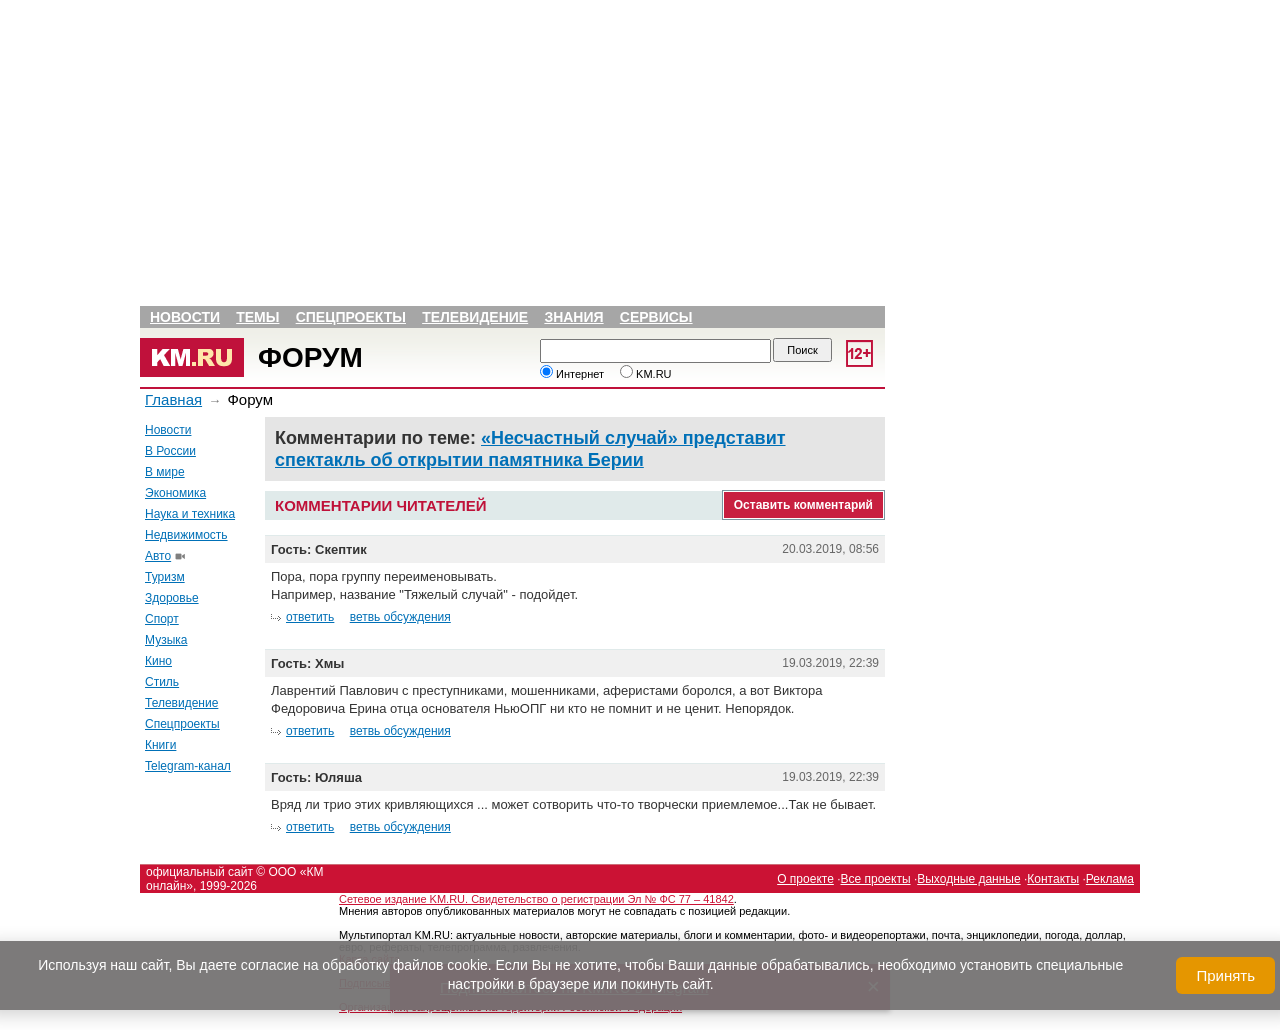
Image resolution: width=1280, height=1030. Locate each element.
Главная (173, 399)
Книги (160, 745)
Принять (1225, 975)
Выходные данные (968, 879)
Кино (158, 661)
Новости (185, 317)
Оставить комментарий (803, 505)
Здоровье (172, 598)
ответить (310, 617)
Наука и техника (190, 514)
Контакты (1053, 879)
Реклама (1110, 879)
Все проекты (876, 879)
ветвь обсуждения (400, 617)
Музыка (166, 640)
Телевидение (475, 317)
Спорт (162, 619)
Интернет (572, 374)
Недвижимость (186, 535)
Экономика (175, 493)
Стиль (162, 682)
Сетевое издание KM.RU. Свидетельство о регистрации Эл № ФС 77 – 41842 (536, 899)
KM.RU (646, 374)
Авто (158, 556)
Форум (310, 357)
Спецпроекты (351, 317)
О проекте (805, 879)
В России (170, 451)
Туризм (165, 577)
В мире (165, 472)
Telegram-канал (188, 766)
